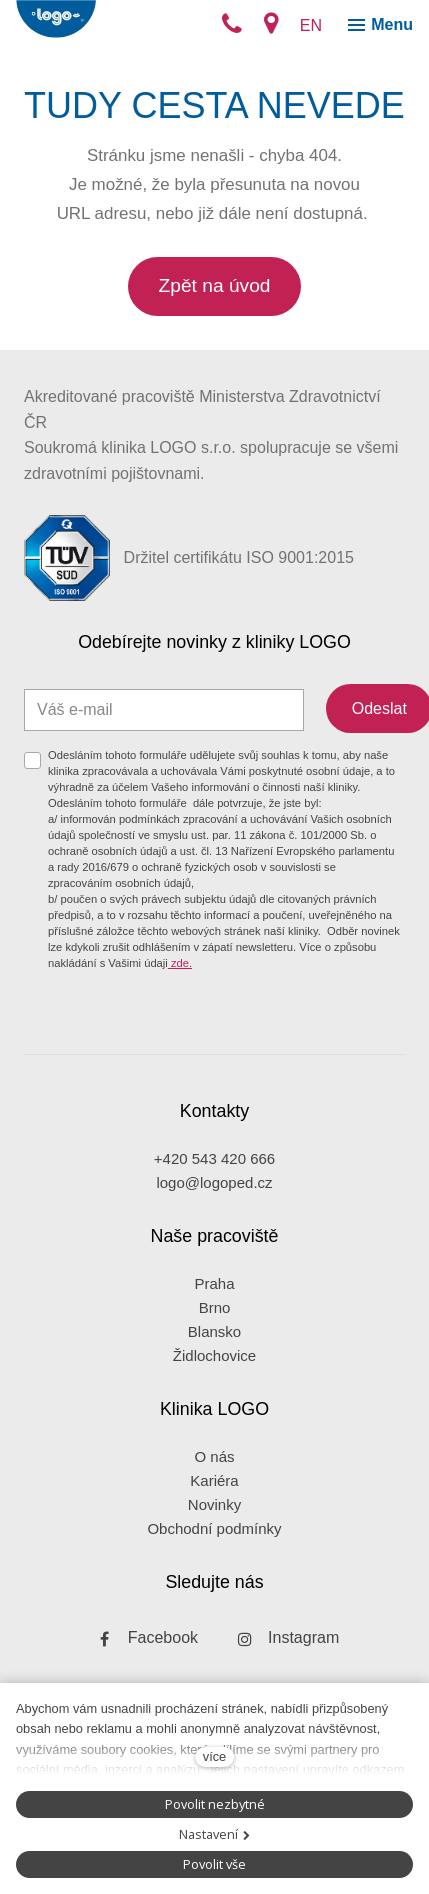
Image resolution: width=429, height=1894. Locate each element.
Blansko (214, 1331)
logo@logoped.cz (214, 1182)
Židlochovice (214, 1355)
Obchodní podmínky (214, 1528)
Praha (214, 1283)
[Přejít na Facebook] (144, 1638)
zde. (180, 963)
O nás (214, 1456)
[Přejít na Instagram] (284, 1638)
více (214, 1756)
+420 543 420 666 (214, 1158)
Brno (215, 1307)
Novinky (214, 1504)
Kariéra (214, 1480)
